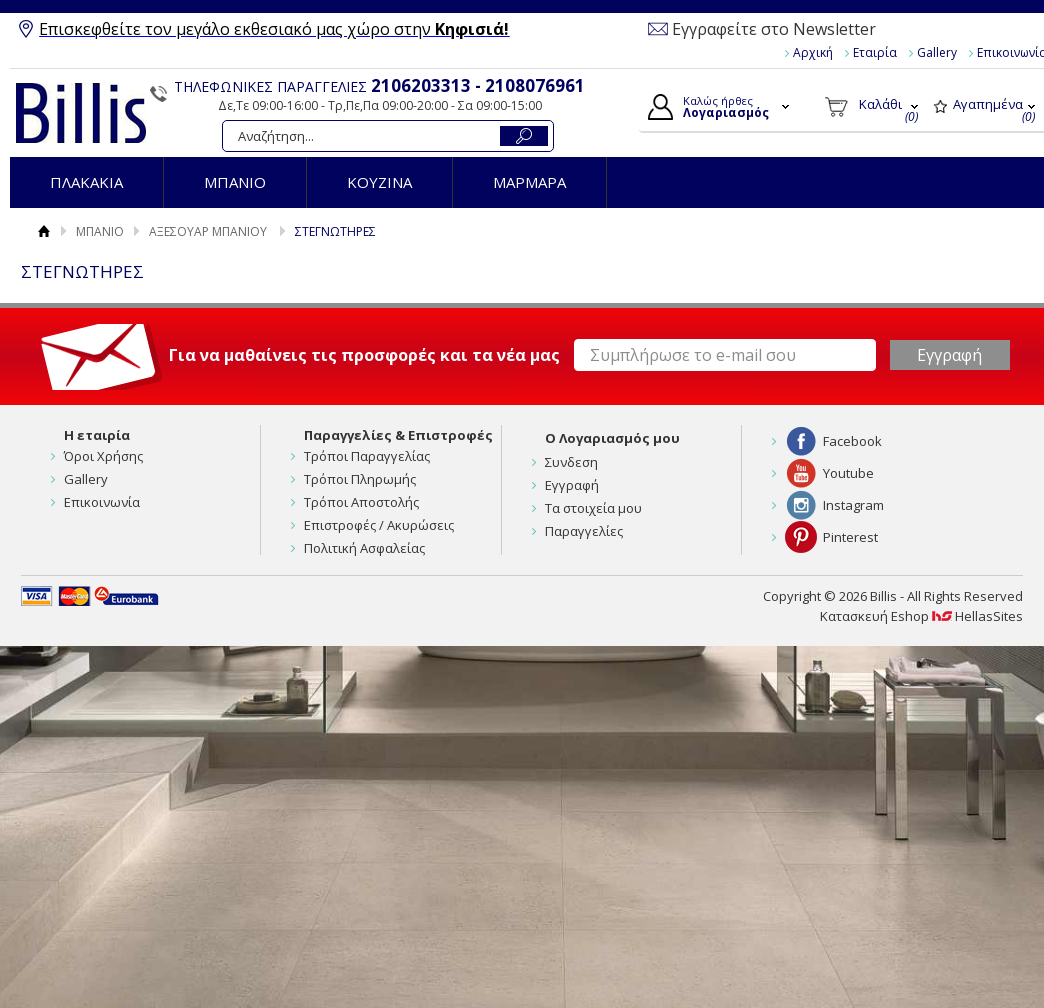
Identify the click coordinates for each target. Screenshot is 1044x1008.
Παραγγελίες (584, 531)
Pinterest (850, 537)
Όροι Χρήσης (103, 456)
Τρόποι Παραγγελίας (367, 456)
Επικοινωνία (102, 502)
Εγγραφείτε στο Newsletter (774, 29)
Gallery (937, 52)
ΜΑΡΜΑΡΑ (529, 182)
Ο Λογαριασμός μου (612, 438)
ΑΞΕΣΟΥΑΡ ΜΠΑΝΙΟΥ (208, 231)
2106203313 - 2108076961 (478, 85)
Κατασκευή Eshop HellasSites (921, 616)
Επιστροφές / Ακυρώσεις (379, 525)
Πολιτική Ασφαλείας (364, 548)
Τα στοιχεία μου (593, 508)
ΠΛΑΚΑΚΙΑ (86, 182)
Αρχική (813, 52)
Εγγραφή (572, 485)
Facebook (852, 441)
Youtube (848, 473)
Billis (81, 113)
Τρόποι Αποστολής (361, 502)
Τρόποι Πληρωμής (360, 479)
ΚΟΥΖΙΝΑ (379, 182)
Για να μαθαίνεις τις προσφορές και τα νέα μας (364, 355)
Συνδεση (571, 462)
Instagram (853, 505)
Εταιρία (875, 52)
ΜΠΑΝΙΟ (235, 182)
